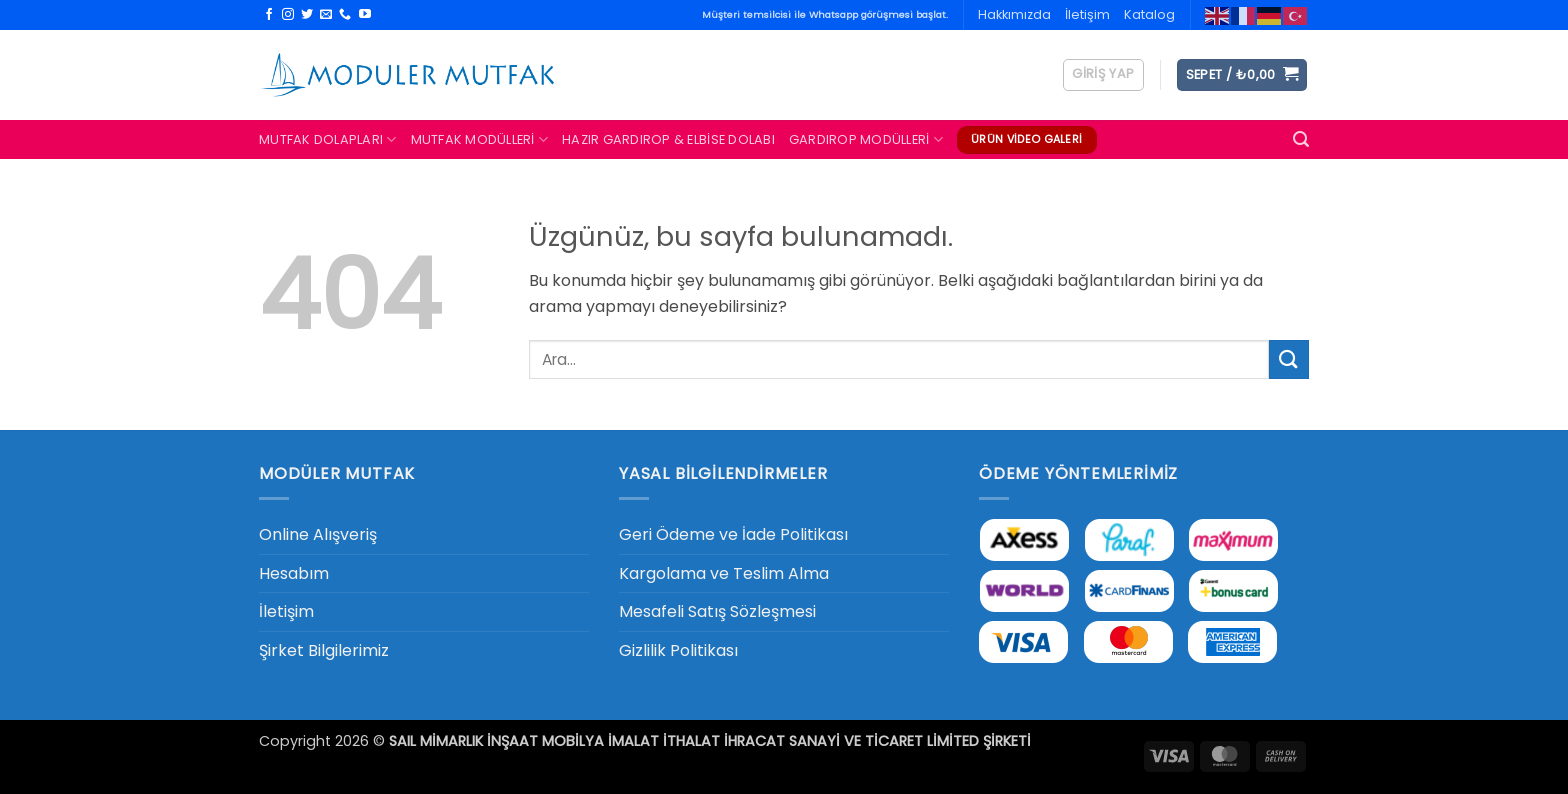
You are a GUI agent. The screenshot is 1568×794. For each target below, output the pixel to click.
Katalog (1149, 14)
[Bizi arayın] (345, 15)
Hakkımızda (1014, 14)
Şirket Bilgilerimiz (324, 650)
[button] (1103, 75)
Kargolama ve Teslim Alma (724, 573)
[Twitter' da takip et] (307, 15)
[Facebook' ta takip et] (269, 15)
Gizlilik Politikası (678, 650)
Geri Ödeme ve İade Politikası (733, 534)
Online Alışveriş (318, 534)
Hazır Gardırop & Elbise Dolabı (668, 139)
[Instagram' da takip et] (288, 15)
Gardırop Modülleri (866, 139)
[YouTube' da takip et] (365, 15)
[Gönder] (1289, 359)
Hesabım (294, 573)
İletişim (1087, 14)
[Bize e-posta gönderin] (326, 15)
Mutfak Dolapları (328, 139)
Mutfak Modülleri (480, 139)
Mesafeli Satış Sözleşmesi (717, 611)
